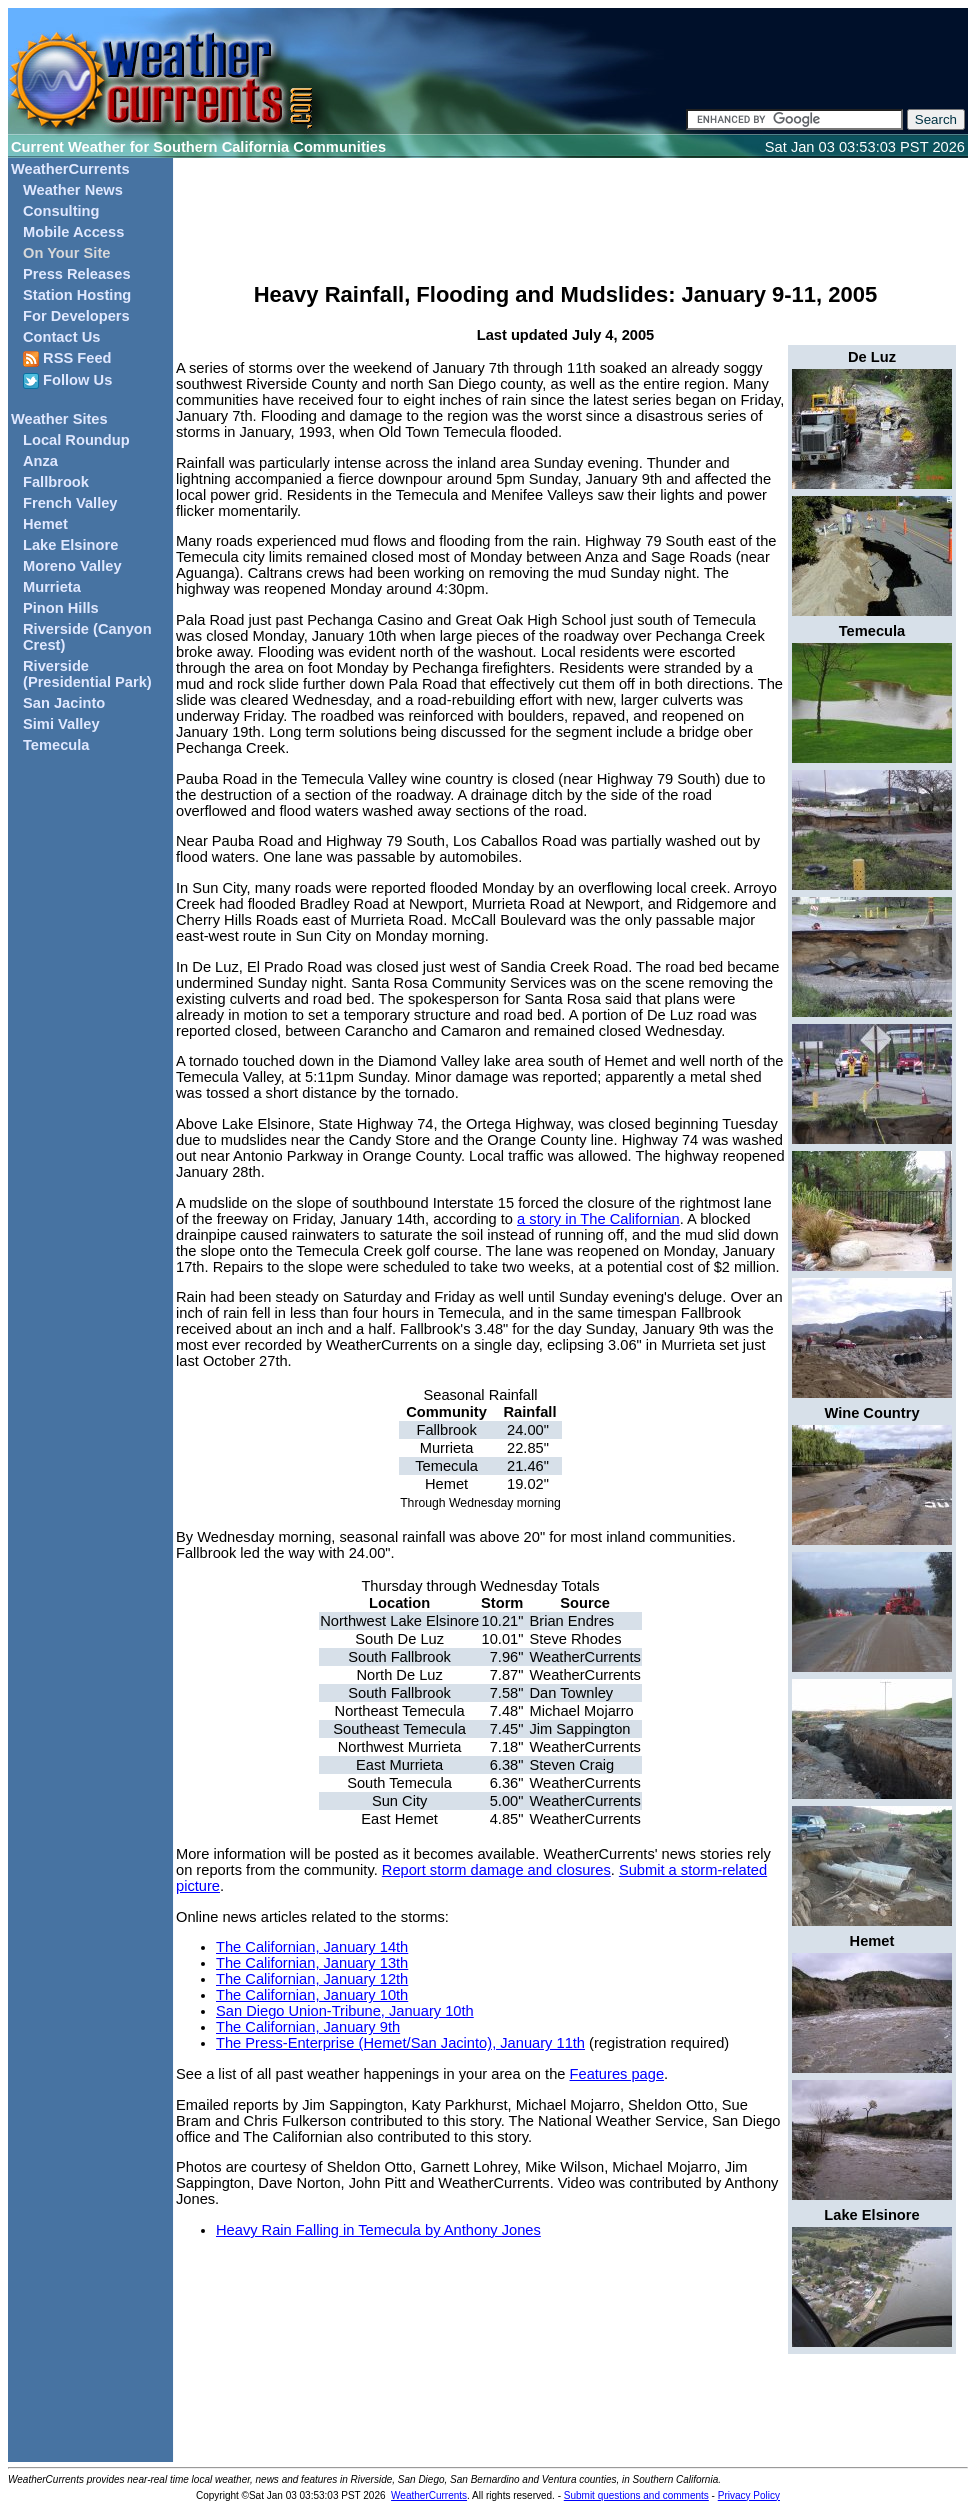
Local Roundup (76, 440)
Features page (617, 2074)
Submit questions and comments (636, 2495)
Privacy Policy (749, 2495)
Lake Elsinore (70, 545)
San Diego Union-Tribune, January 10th (345, 2011)
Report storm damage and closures (496, 1870)
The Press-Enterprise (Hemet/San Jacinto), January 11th (400, 2043)
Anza (40, 461)
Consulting (61, 211)
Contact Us (61, 337)
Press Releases (77, 274)
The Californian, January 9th (308, 2027)
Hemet (45, 524)
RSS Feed (67, 358)
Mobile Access (73, 232)
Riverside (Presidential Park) (87, 674)
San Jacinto (64, 703)
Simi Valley (61, 724)
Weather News (73, 190)
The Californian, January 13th (312, 1963)
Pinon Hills (61, 608)
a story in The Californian (598, 1219)
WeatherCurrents (70, 169)
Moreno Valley (72, 566)
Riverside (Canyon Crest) (87, 637)
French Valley (70, 503)
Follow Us (67, 380)
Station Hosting (77, 295)
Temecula (56, 745)
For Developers (76, 316)
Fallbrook (56, 482)
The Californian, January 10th (312, 1995)
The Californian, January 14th (312, 1947)
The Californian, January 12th (312, 1979)
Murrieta (52, 587)
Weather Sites (59, 419)
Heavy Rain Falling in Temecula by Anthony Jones (378, 2230)
